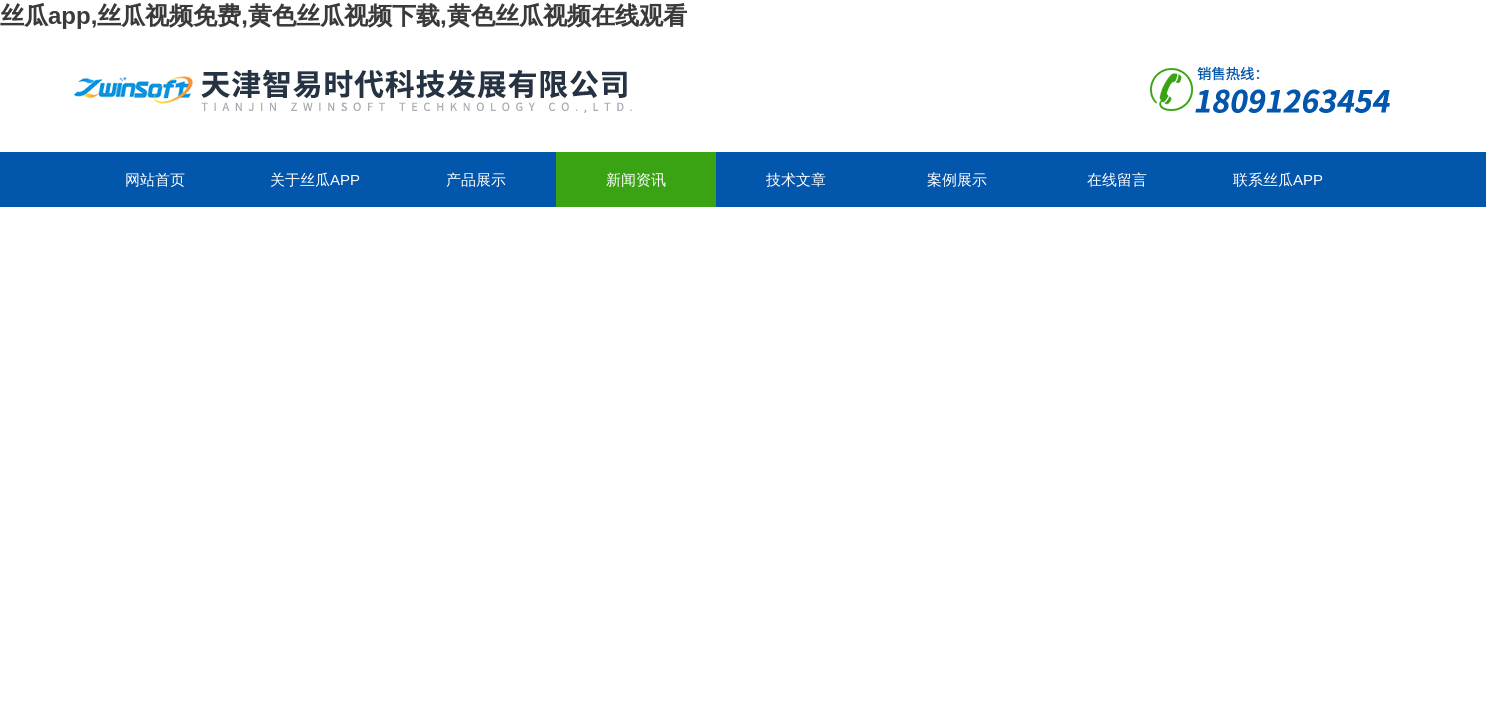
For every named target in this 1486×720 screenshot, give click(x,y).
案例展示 (957, 179)
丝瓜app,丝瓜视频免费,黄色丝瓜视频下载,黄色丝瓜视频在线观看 (343, 15)
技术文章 (796, 179)
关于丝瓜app (315, 179)
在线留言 (1117, 179)
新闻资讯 (636, 179)
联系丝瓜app (1278, 179)
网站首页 (155, 179)
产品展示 (476, 179)
